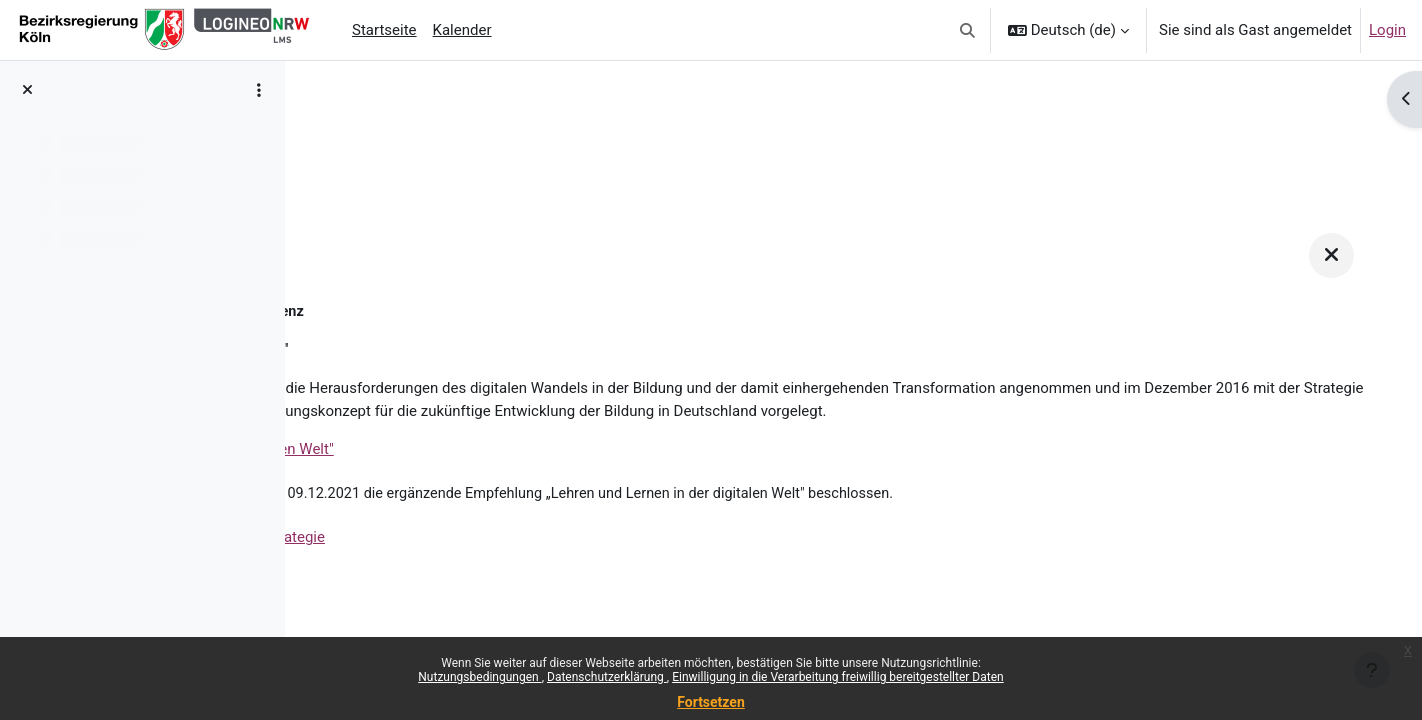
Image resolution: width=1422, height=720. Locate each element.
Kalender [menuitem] (462, 30)
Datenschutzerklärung (607, 677)
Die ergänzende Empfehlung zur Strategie (488, 564)
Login (1387, 30)
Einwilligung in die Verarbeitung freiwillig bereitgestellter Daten (838, 677)
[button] (967, 30)
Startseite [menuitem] (384, 30)
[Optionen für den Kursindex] (259, 90)
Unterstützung (371, 127)
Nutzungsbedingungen (479, 677)
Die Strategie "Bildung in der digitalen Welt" (492, 474)
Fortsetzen (711, 702)
